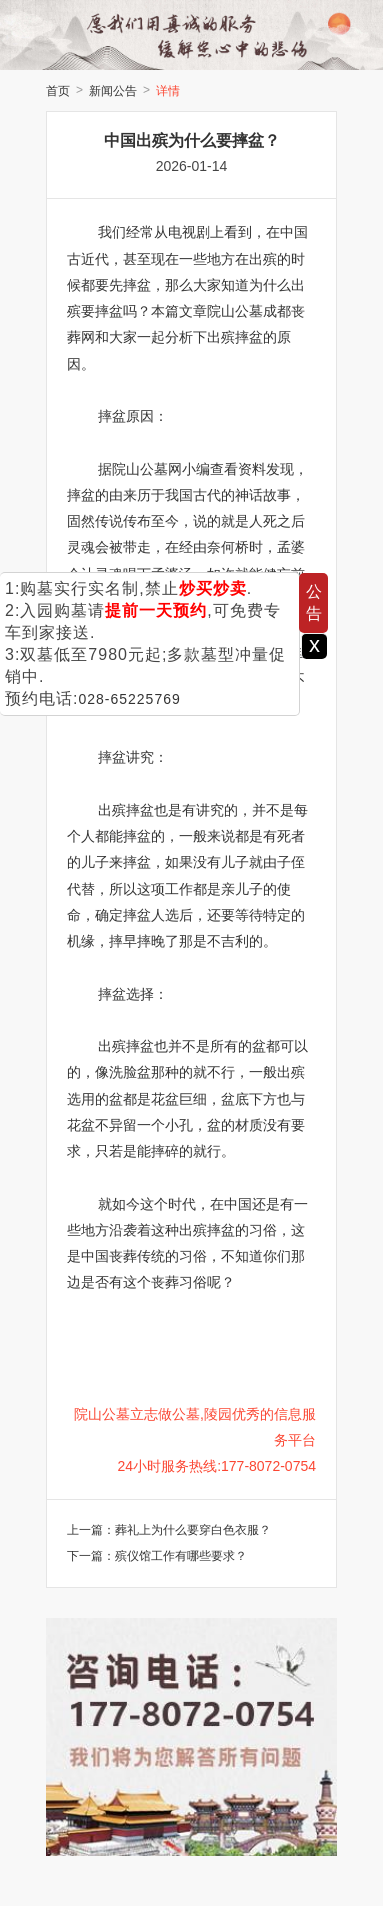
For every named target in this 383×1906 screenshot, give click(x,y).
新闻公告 (113, 91)
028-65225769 (129, 699)
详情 (168, 91)
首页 (58, 91)
